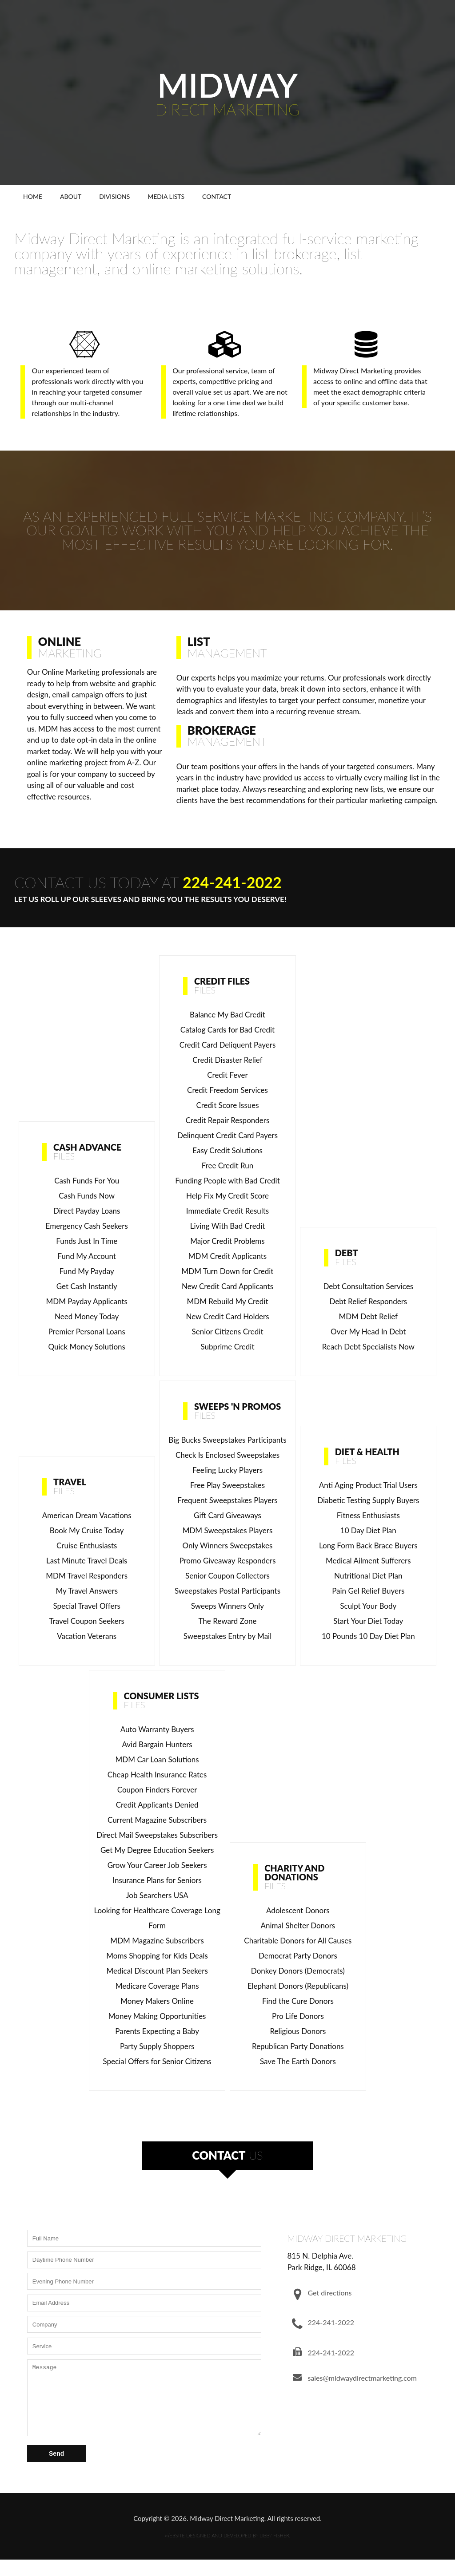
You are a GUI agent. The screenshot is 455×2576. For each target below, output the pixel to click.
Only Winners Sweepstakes (228, 1545)
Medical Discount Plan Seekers (157, 1970)
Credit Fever (227, 1075)
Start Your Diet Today (368, 1621)
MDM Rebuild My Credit (227, 1301)
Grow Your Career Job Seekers (157, 1865)
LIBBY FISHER (274, 2549)
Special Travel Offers (86, 1605)
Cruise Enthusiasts (86, 1545)
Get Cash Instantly (86, 1286)
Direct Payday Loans (86, 1210)
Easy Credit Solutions (227, 1150)
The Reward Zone (227, 1621)
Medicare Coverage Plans (157, 1985)
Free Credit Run (227, 1165)
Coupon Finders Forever (157, 1789)
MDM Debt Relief (368, 1316)
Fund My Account (87, 1256)
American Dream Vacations (87, 1515)
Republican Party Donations (298, 2046)
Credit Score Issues (227, 1105)
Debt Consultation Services (368, 1286)
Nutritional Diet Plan (368, 1575)
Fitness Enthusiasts (368, 1515)
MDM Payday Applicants (86, 1301)
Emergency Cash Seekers (87, 1226)
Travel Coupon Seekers (86, 1621)
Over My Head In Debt (368, 1331)
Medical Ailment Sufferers (368, 1560)
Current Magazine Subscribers (157, 1819)
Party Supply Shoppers (157, 2046)
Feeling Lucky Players (227, 1470)
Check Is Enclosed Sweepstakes (227, 1455)
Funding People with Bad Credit (227, 1180)
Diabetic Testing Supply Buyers (368, 1500)
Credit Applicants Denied (157, 1804)
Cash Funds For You (86, 1180)
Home (32, 196)
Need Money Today (87, 1316)
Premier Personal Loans (86, 1331)
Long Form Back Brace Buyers (368, 1545)
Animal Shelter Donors (298, 1925)
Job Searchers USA (157, 1895)
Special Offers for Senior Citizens (157, 2061)
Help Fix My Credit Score (227, 1195)
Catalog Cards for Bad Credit (227, 1029)
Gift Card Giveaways (227, 1515)
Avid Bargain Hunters (157, 1744)
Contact (216, 196)
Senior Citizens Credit (227, 1331)
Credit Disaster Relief (227, 1059)
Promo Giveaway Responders (227, 1560)
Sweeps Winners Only (227, 1605)
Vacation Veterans (86, 1636)
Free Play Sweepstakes (227, 1485)
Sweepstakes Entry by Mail (227, 1636)
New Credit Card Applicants (227, 1286)
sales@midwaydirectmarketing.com (361, 2378)
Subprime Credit (228, 1346)
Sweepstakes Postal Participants (227, 1590)
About (70, 196)
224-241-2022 (232, 882)
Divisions (114, 196)
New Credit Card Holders (227, 1316)
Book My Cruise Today (87, 1530)
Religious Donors (298, 2031)
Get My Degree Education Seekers (157, 1850)
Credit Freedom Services (227, 1090)
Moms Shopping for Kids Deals (157, 1955)
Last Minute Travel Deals (87, 1560)
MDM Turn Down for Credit (228, 1271)
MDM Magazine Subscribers (157, 1940)
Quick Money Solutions (86, 1346)
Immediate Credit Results (227, 1210)
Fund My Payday (87, 1271)
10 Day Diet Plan (368, 1530)
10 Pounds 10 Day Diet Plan (368, 1636)
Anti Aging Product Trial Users (368, 1485)
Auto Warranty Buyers (157, 1729)
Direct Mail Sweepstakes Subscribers (157, 1835)
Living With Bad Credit (227, 1226)
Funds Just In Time (86, 1241)
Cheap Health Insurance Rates (157, 1774)
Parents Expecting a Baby (157, 2031)
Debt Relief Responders (368, 1301)
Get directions (329, 2292)
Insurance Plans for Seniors (156, 1880)
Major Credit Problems (227, 1241)
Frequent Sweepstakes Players (227, 1500)
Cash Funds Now (87, 1195)
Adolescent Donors (298, 1910)
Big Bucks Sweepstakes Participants (227, 1439)
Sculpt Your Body (368, 1605)
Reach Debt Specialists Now (368, 1346)
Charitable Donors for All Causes (297, 1940)
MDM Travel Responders (87, 1575)
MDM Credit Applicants (227, 1256)
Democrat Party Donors (298, 1955)
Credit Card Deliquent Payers (228, 1044)
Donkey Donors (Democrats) (298, 1970)
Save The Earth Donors (298, 2061)
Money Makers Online (157, 2001)
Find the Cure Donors (298, 2001)
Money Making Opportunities (157, 2016)
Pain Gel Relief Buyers (368, 1590)
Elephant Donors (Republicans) (297, 1985)
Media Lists (166, 196)
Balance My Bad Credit (227, 1014)
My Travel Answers (87, 1590)
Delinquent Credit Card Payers (227, 1135)
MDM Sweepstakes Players (228, 1530)
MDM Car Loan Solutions (157, 1759)
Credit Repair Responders (228, 1120)
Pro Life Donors (298, 2016)
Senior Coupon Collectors (227, 1575)
